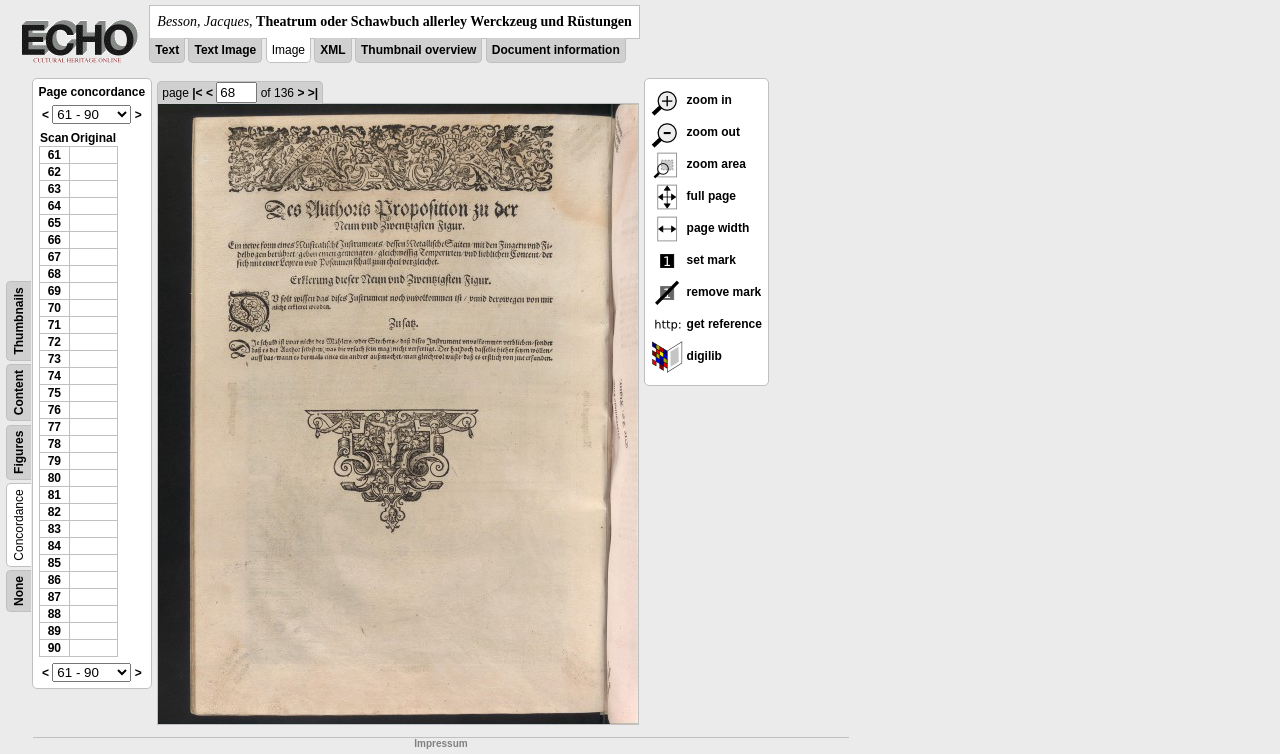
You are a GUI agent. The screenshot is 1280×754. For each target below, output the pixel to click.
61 (54, 155)
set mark (693, 260)
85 (54, 563)
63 (54, 189)
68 (54, 274)
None (19, 591)
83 (54, 529)
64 (54, 206)
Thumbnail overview (418, 50)
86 (54, 580)
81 (54, 495)
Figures (19, 452)
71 (54, 325)
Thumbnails (19, 320)
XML (332, 50)
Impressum (440, 743)
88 (54, 614)
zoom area (698, 164)
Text (167, 50)
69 (54, 291)
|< (197, 93)
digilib (686, 356)
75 (54, 393)
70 (54, 308)
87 (54, 597)
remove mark (706, 292)
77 (54, 427)
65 (54, 223)
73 (54, 359)
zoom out (695, 132)
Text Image (225, 50)
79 (54, 461)
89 (54, 631)
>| (313, 93)
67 (54, 257)
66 (54, 240)
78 (54, 444)
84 (54, 546)
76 (54, 410)
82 (54, 512)
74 (54, 376)
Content (19, 392)
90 (54, 648)
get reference (706, 324)
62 (54, 172)
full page (693, 196)
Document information (556, 50)
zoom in (691, 100)
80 (54, 478)
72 (54, 342)
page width (700, 228)
